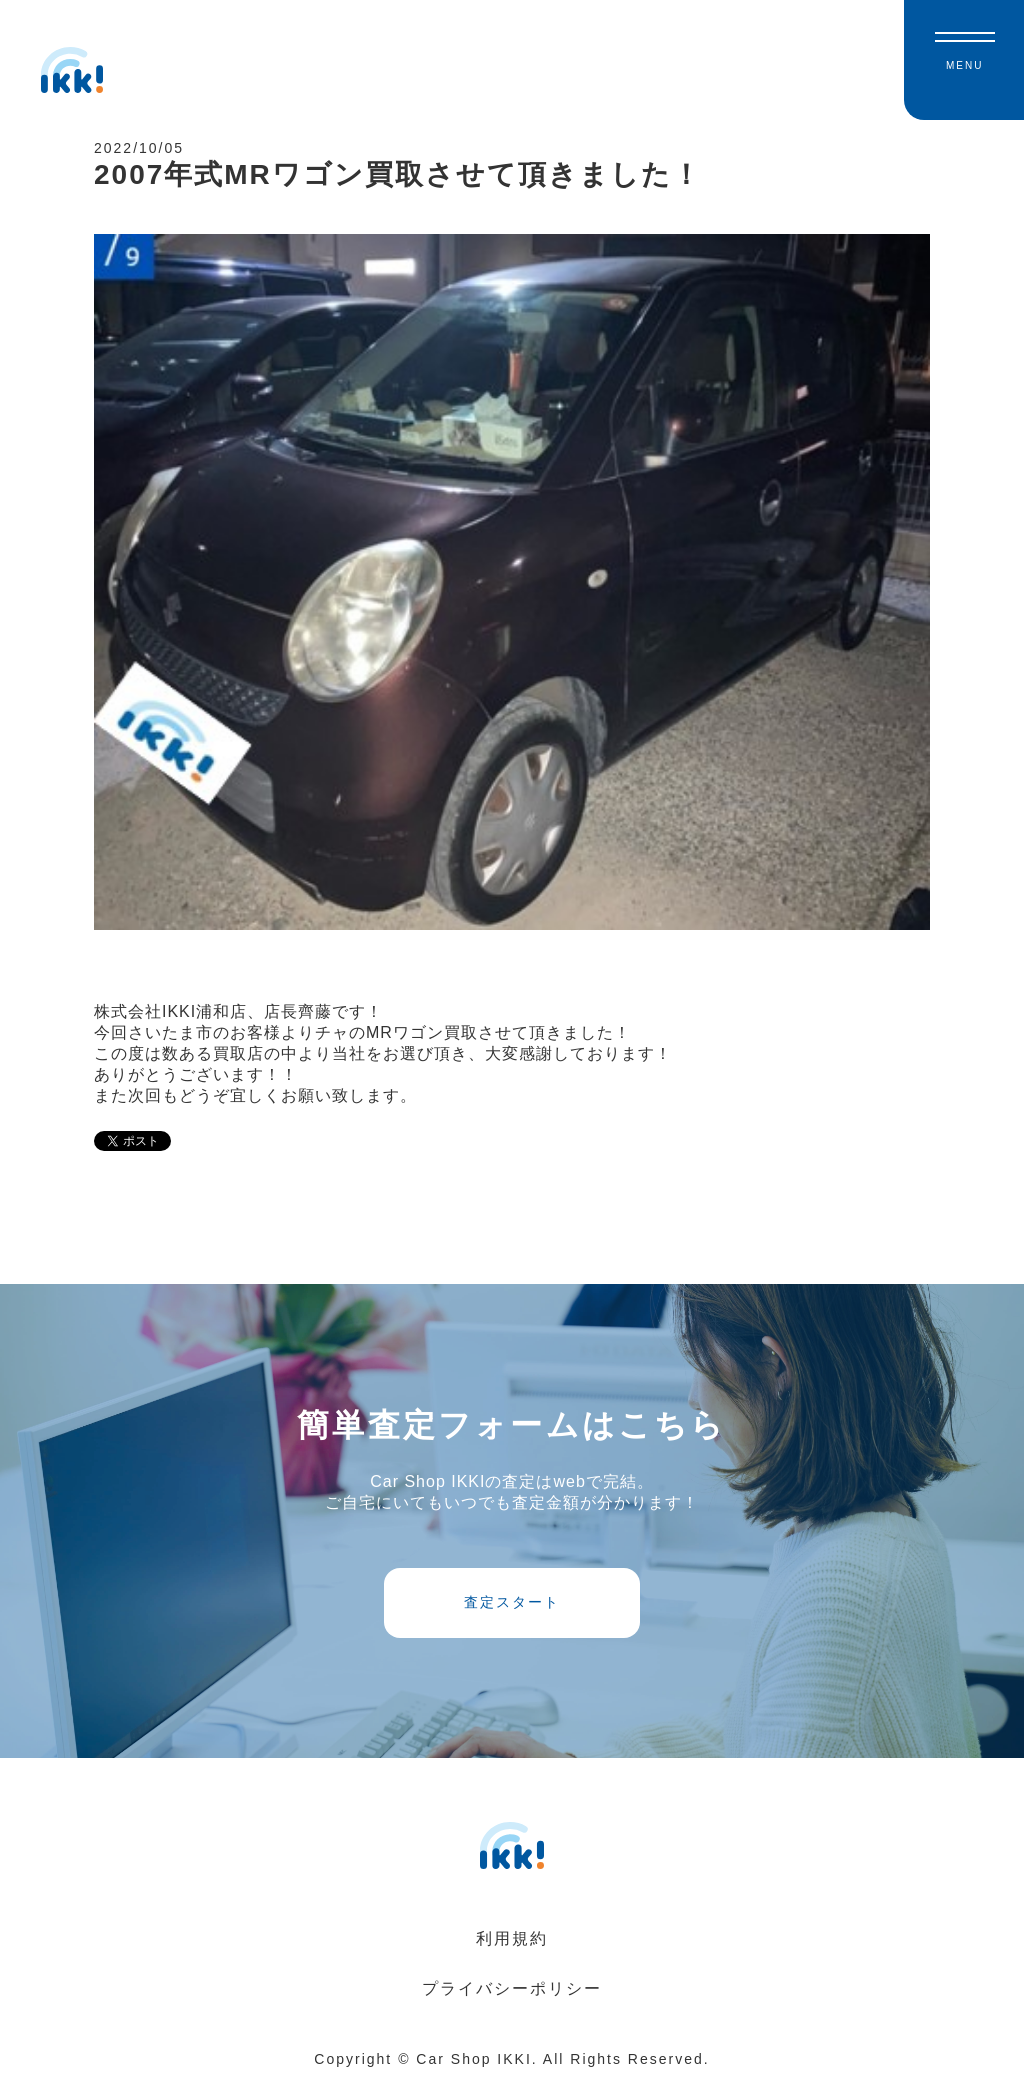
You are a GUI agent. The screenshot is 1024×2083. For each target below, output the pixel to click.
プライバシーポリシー (512, 1988)
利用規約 (512, 1938)
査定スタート (512, 1602)
